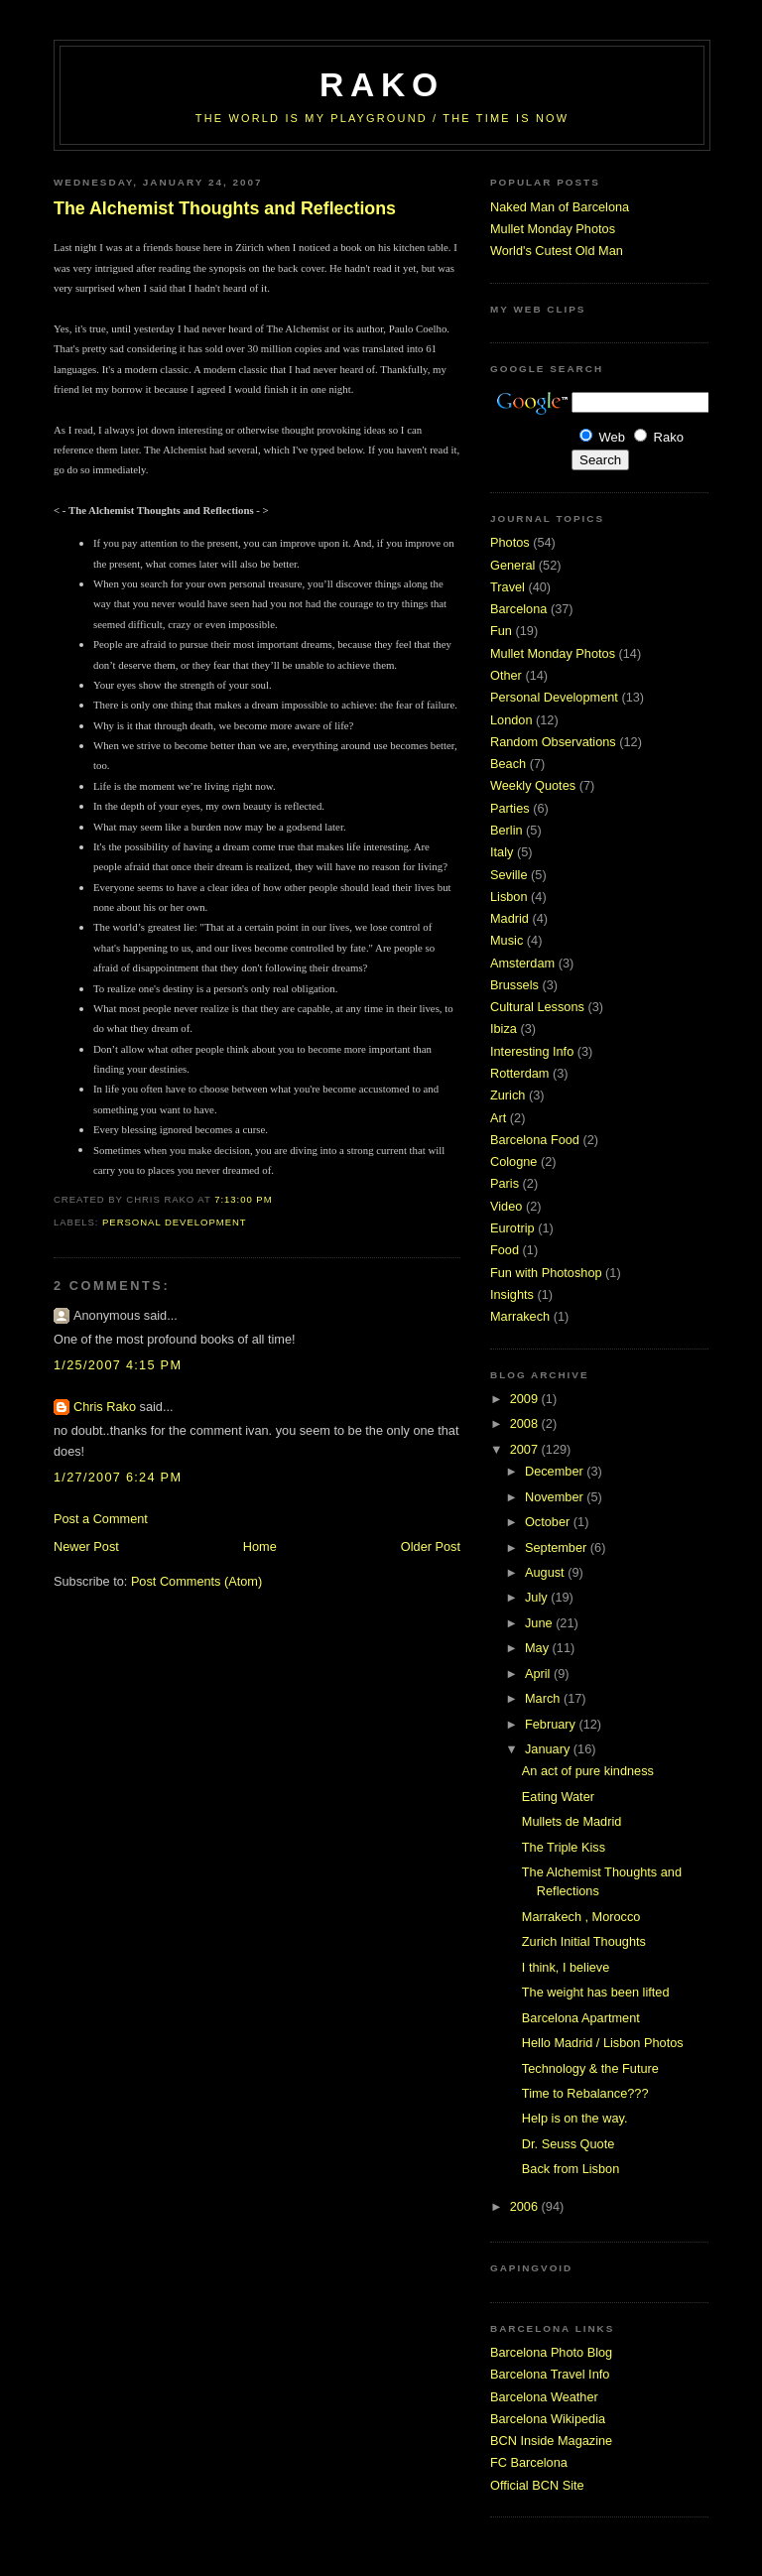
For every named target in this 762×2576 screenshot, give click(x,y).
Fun (501, 630)
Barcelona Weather (544, 2396)
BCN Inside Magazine (551, 2440)
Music (506, 940)
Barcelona (518, 608)
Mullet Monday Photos (552, 228)
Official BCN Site (537, 2485)
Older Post (430, 1546)
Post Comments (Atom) (196, 1581)
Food (504, 1249)
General (512, 565)
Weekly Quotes (532, 785)
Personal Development (174, 1222)
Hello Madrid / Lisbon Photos (603, 2042)
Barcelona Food (534, 1139)
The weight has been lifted (596, 1992)
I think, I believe (565, 1967)
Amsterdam (522, 963)
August (546, 1572)
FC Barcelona (529, 2462)
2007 (526, 1449)
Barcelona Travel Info (549, 2374)
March (544, 1698)
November (555, 1496)
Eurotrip (512, 1228)
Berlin (506, 830)
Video (506, 1206)
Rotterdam (519, 1073)
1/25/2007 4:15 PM (118, 1364)
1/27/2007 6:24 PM (118, 1477)
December (555, 1471)
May (539, 1647)
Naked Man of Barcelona (559, 206)
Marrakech (520, 1316)
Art (498, 1117)
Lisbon (509, 896)
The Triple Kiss (563, 1847)
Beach (508, 763)
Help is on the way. (575, 2118)
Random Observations (553, 741)
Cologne (513, 1161)
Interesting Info (531, 1051)
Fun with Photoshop (546, 1272)
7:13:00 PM (243, 1199)
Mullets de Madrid (572, 1821)
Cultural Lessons (537, 1006)
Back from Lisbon (570, 2168)
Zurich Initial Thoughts (584, 1941)
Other (506, 675)
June (540, 1622)
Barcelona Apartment (581, 2017)
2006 (526, 2206)
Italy (501, 851)
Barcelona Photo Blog (551, 2352)
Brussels (514, 984)
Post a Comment (101, 1518)
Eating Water (558, 1796)
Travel (507, 587)
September (557, 1547)
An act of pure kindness (588, 1770)
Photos (510, 542)
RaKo (381, 84)
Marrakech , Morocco (581, 1916)
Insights (512, 1294)
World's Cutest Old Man (556, 250)
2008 (526, 1423)
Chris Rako (104, 1406)
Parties (510, 808)
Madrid (509, 918)
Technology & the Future (590, 2068)
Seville (509, 874)
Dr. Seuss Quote (568, 2143)
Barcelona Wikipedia (547, 2418)
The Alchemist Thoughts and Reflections (225, 208)
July (538, 1597)
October (549, 1521)
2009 (526, 1398)
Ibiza (503, 1028)
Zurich (507, 1095)
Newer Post (86, 1546)
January (549, 1748)
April (539, 1673)
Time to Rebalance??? (585, 2093)
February (552, 1724)
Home (260, 1546)
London (511, 719)
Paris (504, 1183)
